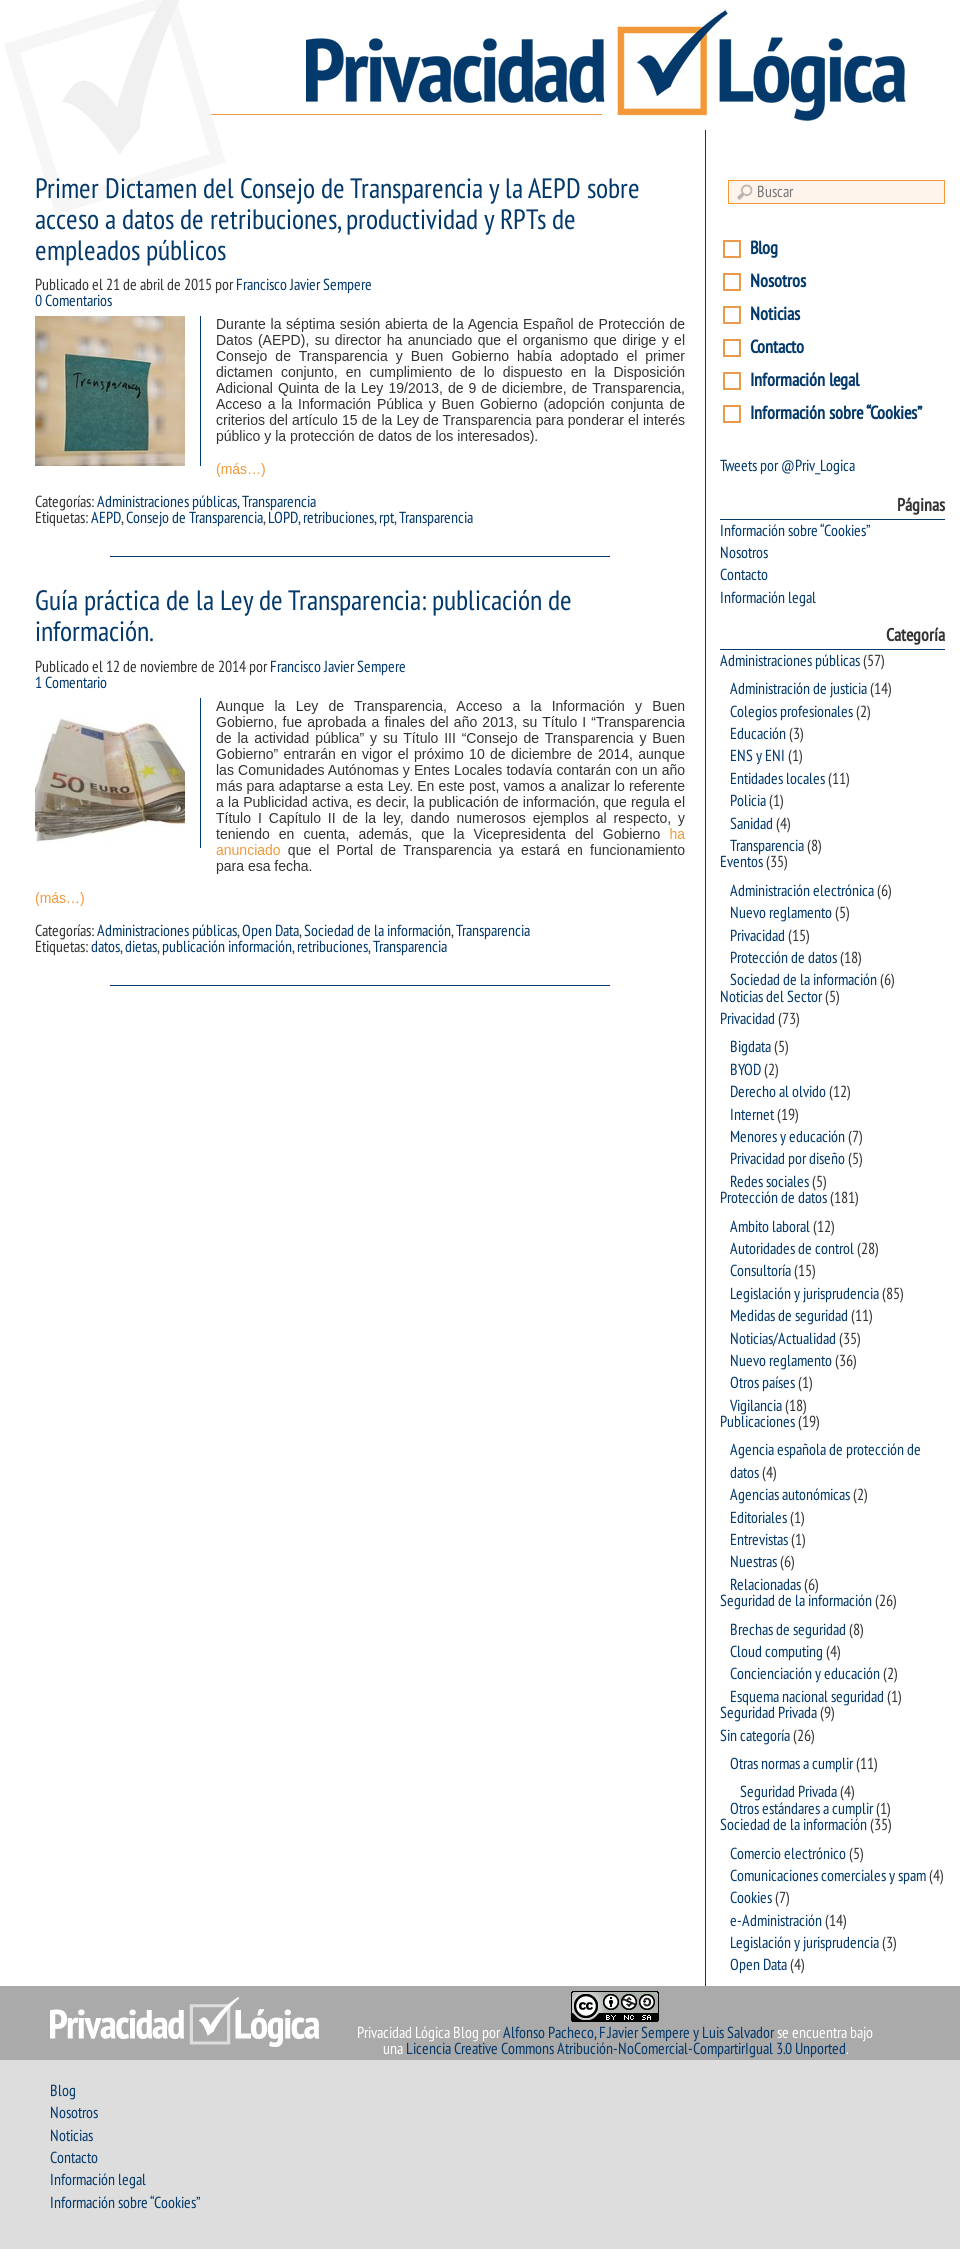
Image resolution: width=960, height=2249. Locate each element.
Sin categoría (755, 1736)
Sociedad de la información (377, 931)
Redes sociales (769, 1182)
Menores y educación (787, 1137)
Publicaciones (757, 1422)
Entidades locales (777, 779)
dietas (141, 947)
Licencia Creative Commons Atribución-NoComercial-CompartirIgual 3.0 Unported (626, 2049)
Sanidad (751, 824)
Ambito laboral (770, 1227)
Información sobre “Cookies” (836, 413)
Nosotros (778, 281)
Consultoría (760, 1271)
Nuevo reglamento (781, 913)
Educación (758, 734)
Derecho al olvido (778, 1092)
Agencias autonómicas (790, 1495)
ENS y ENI (757, 756)
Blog (764, 248)
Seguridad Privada (768, 1713)
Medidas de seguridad (789, 1316)
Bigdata (750, 1047)
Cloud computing (776, 1652)
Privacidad (757, 936)
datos (105, 947)
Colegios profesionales (791, 712)
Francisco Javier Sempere (304, 285)
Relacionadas (765, 1585)
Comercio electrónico (788, 1854)
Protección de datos (783, 958)
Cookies (751, 1898)
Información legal (804, 380)
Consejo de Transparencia (194, 518)
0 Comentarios (73, 301)
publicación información (227, 947)
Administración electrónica (802, 891)
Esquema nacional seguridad (807, 1697)
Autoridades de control (792, 1249)
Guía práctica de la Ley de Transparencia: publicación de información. (303, 617)
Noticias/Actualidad (783, 1339)
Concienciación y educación (805, 1674)
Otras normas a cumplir (791, 1764)
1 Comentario (71, 683)
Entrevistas (759, 1540)
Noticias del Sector (771, 997)
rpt (386, 518)
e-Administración (776, 1921)
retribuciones (338, 518)
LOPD (283, 518)
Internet (752, 1115)
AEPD (106, 518)
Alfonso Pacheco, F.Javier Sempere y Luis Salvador (638, 2033)
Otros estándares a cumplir (801, 1809)
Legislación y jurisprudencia (804, 1294)
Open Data (270, 931)
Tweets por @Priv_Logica (787, 466)
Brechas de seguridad (788, 1630)
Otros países (762, 1383)
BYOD (745, 1070)
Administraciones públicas (167, 502)
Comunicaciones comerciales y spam (828, 1876)
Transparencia (279, 502)
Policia (748, 801)
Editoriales (758, 1518)
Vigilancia (756, 1406)
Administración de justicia (798, 689)
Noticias (775, 314)
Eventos (741, 862)
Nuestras (753, 1562)
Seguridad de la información (796, 1601)
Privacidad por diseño (787, 1159)
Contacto (777, 347)
